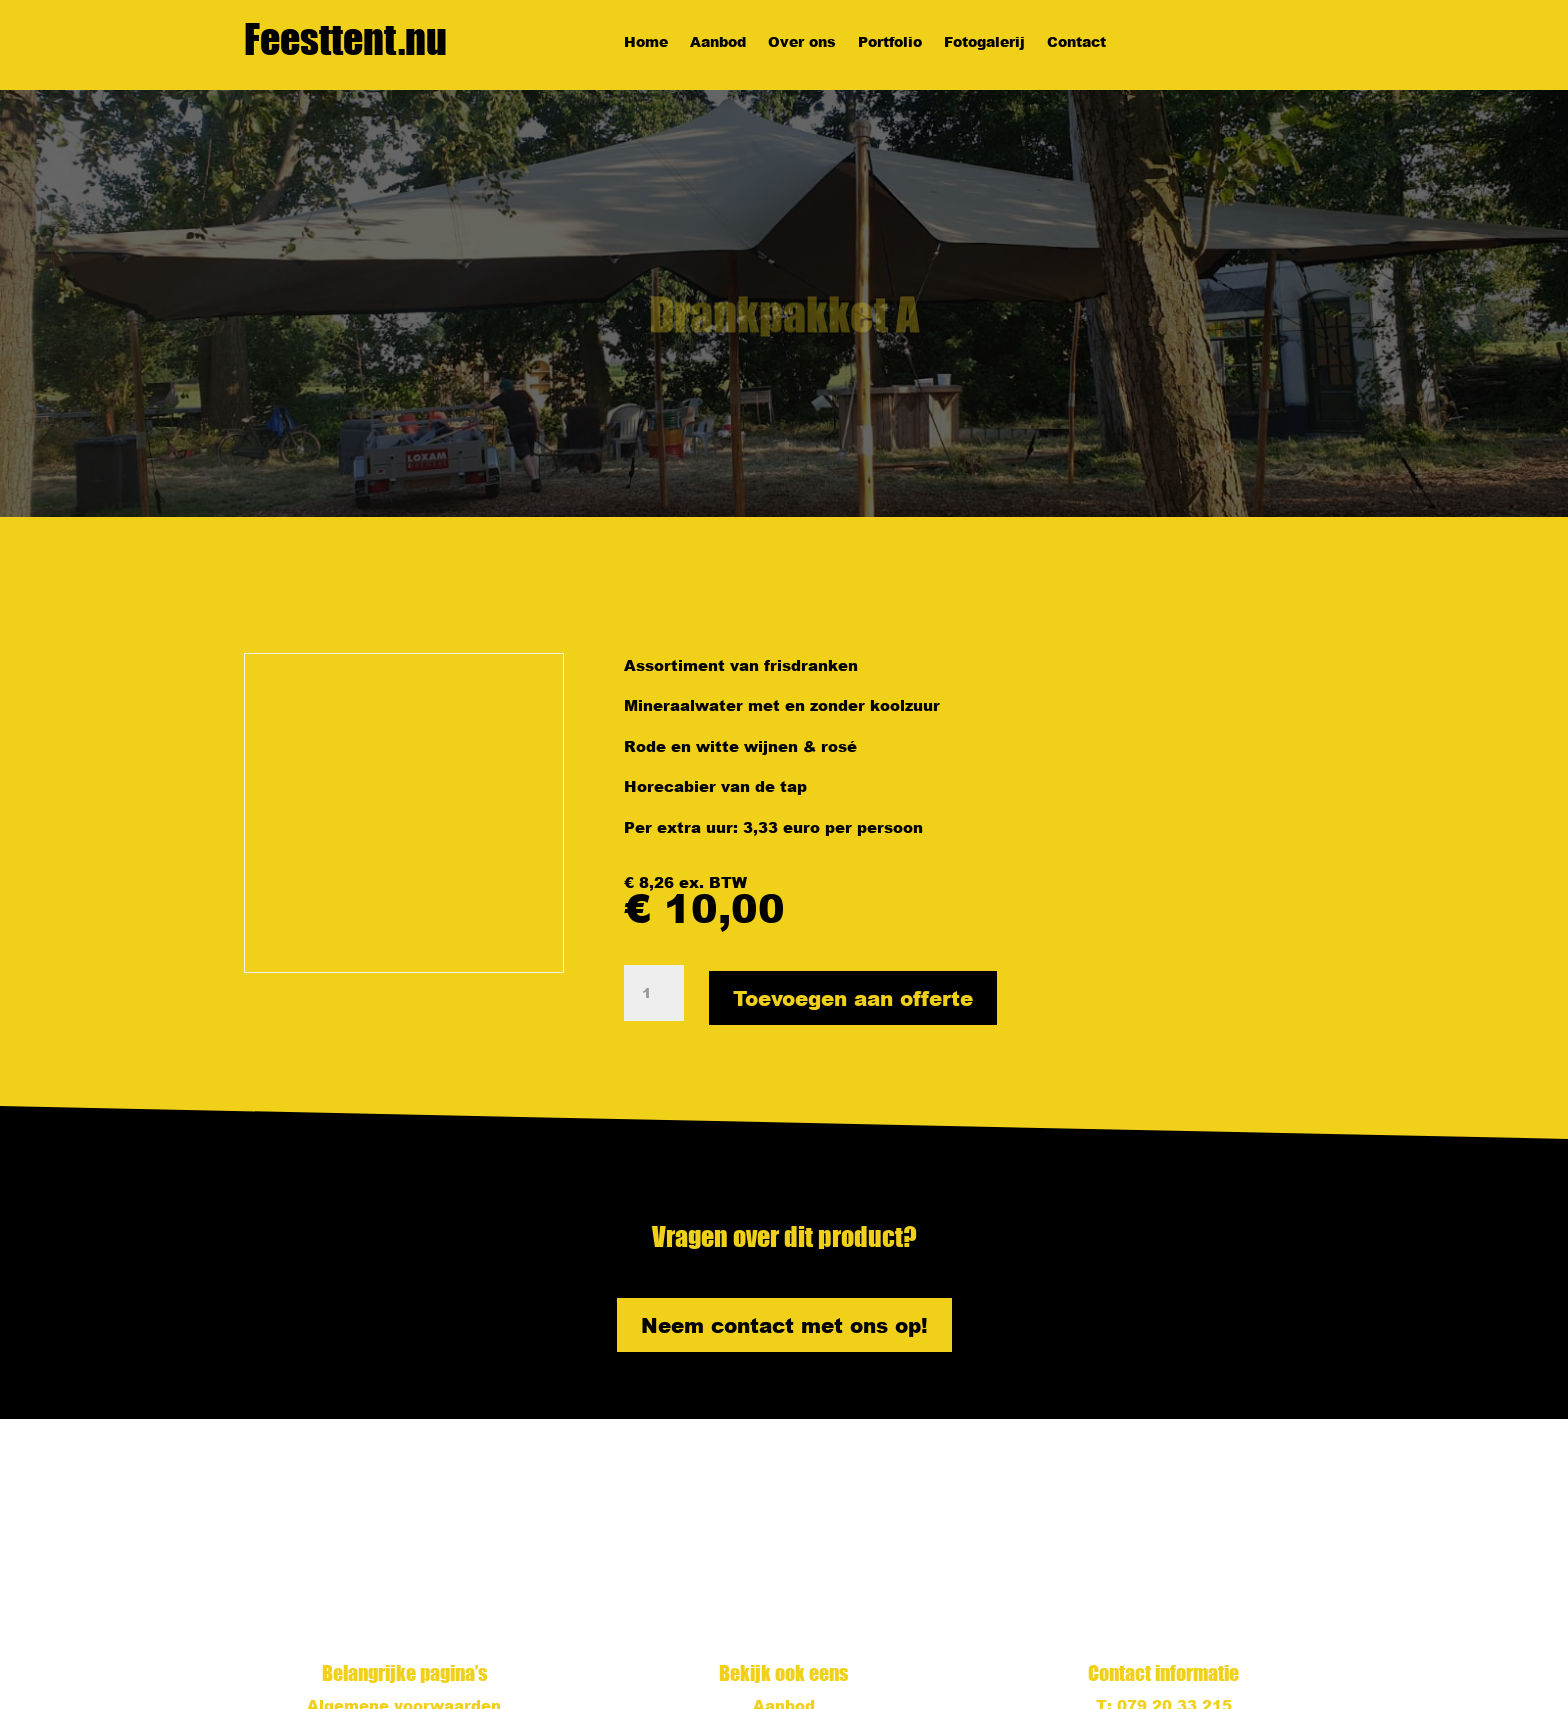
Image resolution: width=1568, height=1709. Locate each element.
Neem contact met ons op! (784, 1325)
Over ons (802, 43)
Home (646, 43)
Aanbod (718, 43)
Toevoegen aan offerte (853, 998)
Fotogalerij (984, 43)
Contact (1076, 43)
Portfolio (890, 43)
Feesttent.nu (345, 39)
